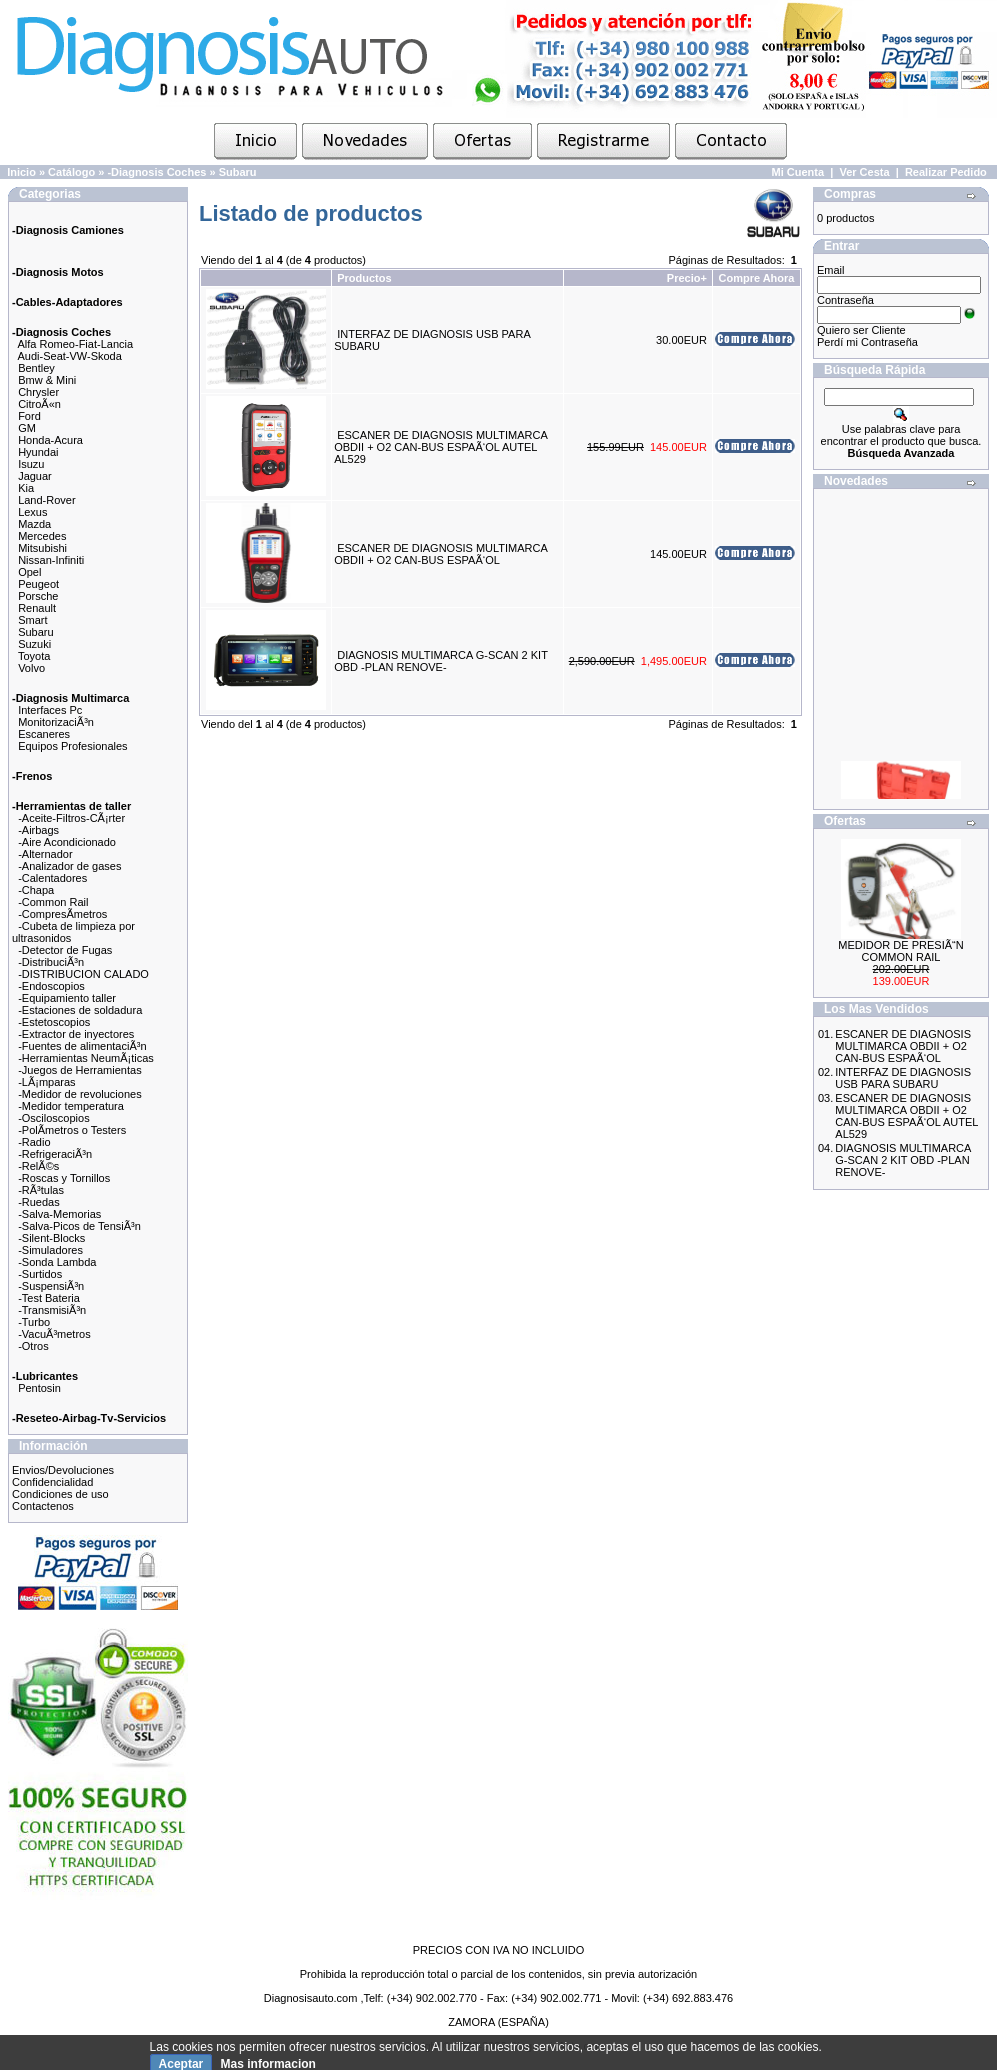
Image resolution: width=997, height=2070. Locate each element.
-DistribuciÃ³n (51, 962)
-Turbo (34, 1322)
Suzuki (34, 644)
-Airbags (38, 830)
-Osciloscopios (54, 1118)
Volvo (31, 668)
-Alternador (45, 854)
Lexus (32, 512)
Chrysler (38, 392)
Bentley (36, 368)
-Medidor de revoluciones (80, 1094)
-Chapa (36, 890)
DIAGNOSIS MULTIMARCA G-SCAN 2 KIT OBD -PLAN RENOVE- (441, 661)
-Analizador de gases (69, 866)
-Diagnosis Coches (156, 172)
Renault (37, 608)
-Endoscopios (51, 986)
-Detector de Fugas (65, 950)
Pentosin (39, 1388)
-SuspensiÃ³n (51, 1286)
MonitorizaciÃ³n (56, 722)
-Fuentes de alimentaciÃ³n (82, 1046)
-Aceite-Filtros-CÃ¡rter (71, 818)
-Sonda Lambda (57, 1262)
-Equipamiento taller (67, 998)
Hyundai (38, 452)
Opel (29, 572)
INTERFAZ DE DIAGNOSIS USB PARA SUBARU (903, 1078)
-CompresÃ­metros (62, 914)
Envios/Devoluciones (63, 1470)
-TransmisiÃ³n (52, 1310)
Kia (26, 488)
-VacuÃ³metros (54, 1334)
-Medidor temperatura (71, 1106)
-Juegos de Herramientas (80, 1070)
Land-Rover (46, 500)
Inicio (21, 172)
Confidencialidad (52, 1482)
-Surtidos (40, 1274)
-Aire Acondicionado (67, 842)
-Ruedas (39, 1202)
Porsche (38, 596)
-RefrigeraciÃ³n (55, 1154)
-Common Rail (53, 902)
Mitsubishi (42, 548)
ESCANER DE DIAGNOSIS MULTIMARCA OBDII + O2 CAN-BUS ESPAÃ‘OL (440, 554)
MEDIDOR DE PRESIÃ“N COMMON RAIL (900, 951)
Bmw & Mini (47, 380)
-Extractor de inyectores (76, 1034)
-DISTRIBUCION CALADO (83, 974)
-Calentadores (52, 878)
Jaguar (35, 476)
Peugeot (38, 584)
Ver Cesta (864, 172)
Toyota (34, 656)
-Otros (33, 1346)
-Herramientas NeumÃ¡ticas (86, 1058)
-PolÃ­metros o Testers (72, 1130)
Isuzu (31, 464)
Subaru (238, 172)
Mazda (34, 524)
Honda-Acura (50, 440)
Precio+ (687, 278)
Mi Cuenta (798, 172)
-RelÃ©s (38, 1166)
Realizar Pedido (946, 172)
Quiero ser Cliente (861, 330)
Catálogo (71, 172)
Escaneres (44, 734)
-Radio (34, 1142)
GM (27, 428)
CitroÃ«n (39, 404)
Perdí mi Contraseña (867, 342)
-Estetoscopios (54, 1022)
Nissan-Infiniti (51, 560)
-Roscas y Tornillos (64, 1178)
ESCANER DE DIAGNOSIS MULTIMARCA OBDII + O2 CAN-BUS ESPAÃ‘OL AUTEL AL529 (440, 447)
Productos (364, 278)
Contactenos (43, 1506)
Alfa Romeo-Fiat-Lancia (76, 344)
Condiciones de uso (60, 1494)
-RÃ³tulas (41, 1190)
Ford (29, 416)
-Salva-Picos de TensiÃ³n (79, 1226)
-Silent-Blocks (51, 1238)
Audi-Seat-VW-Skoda (70, 356)
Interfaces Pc (50, 710)
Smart (32, 620)
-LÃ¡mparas (46, 1082)
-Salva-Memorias (59, 1214)
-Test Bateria (49, 1298)
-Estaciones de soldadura (80, 1010)
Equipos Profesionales (72, 746)
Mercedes (42, 536)
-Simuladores (50, 1250)
